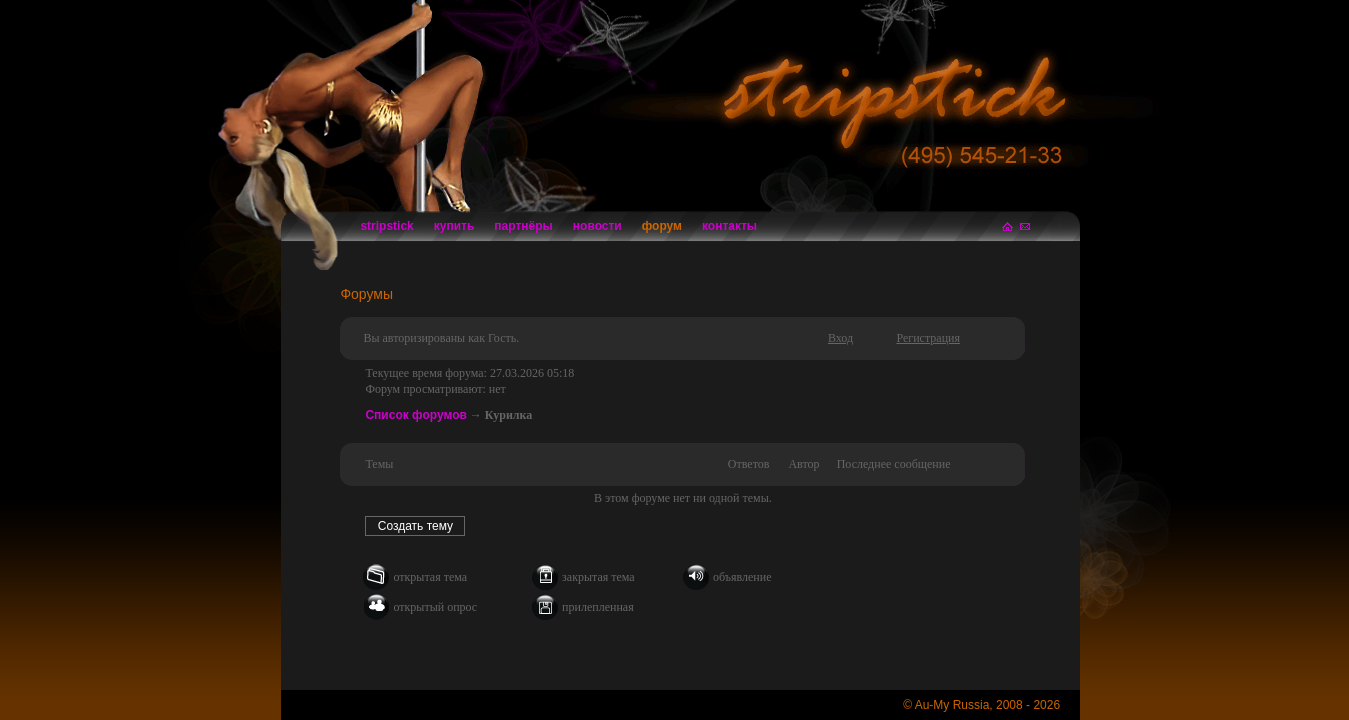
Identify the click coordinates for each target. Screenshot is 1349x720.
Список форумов (415, 415)
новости (597, 226)
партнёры (523, 226)
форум (662, 226)
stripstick (386, 226)
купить (454, 226)
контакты (729, 226)
